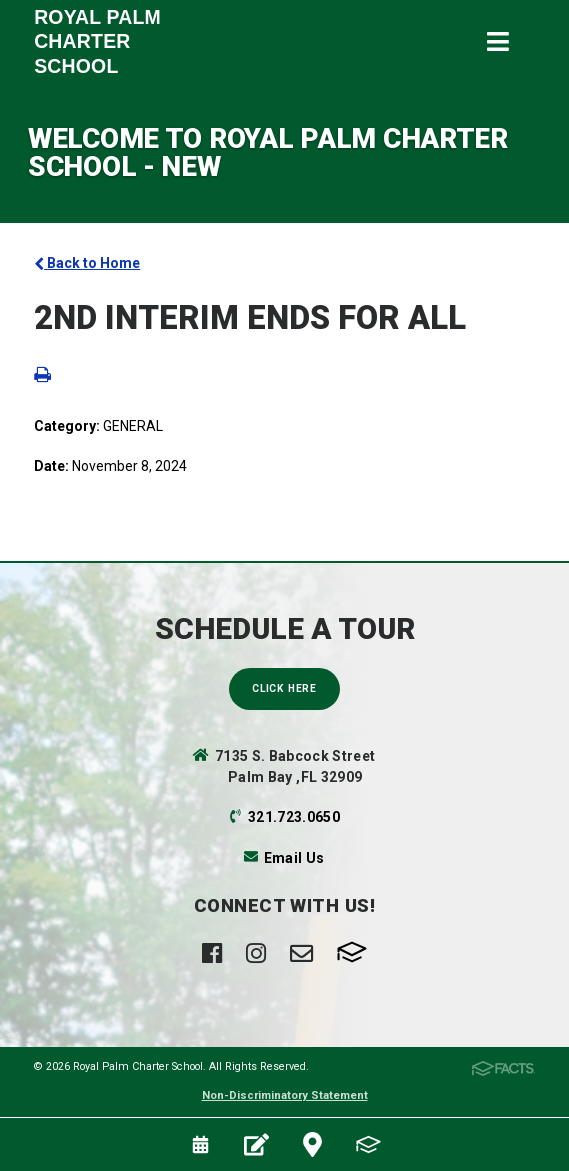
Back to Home (87, 263)
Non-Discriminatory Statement (285, 1095)
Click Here (284, 688)
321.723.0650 (294, 817)
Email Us (294, 858)
